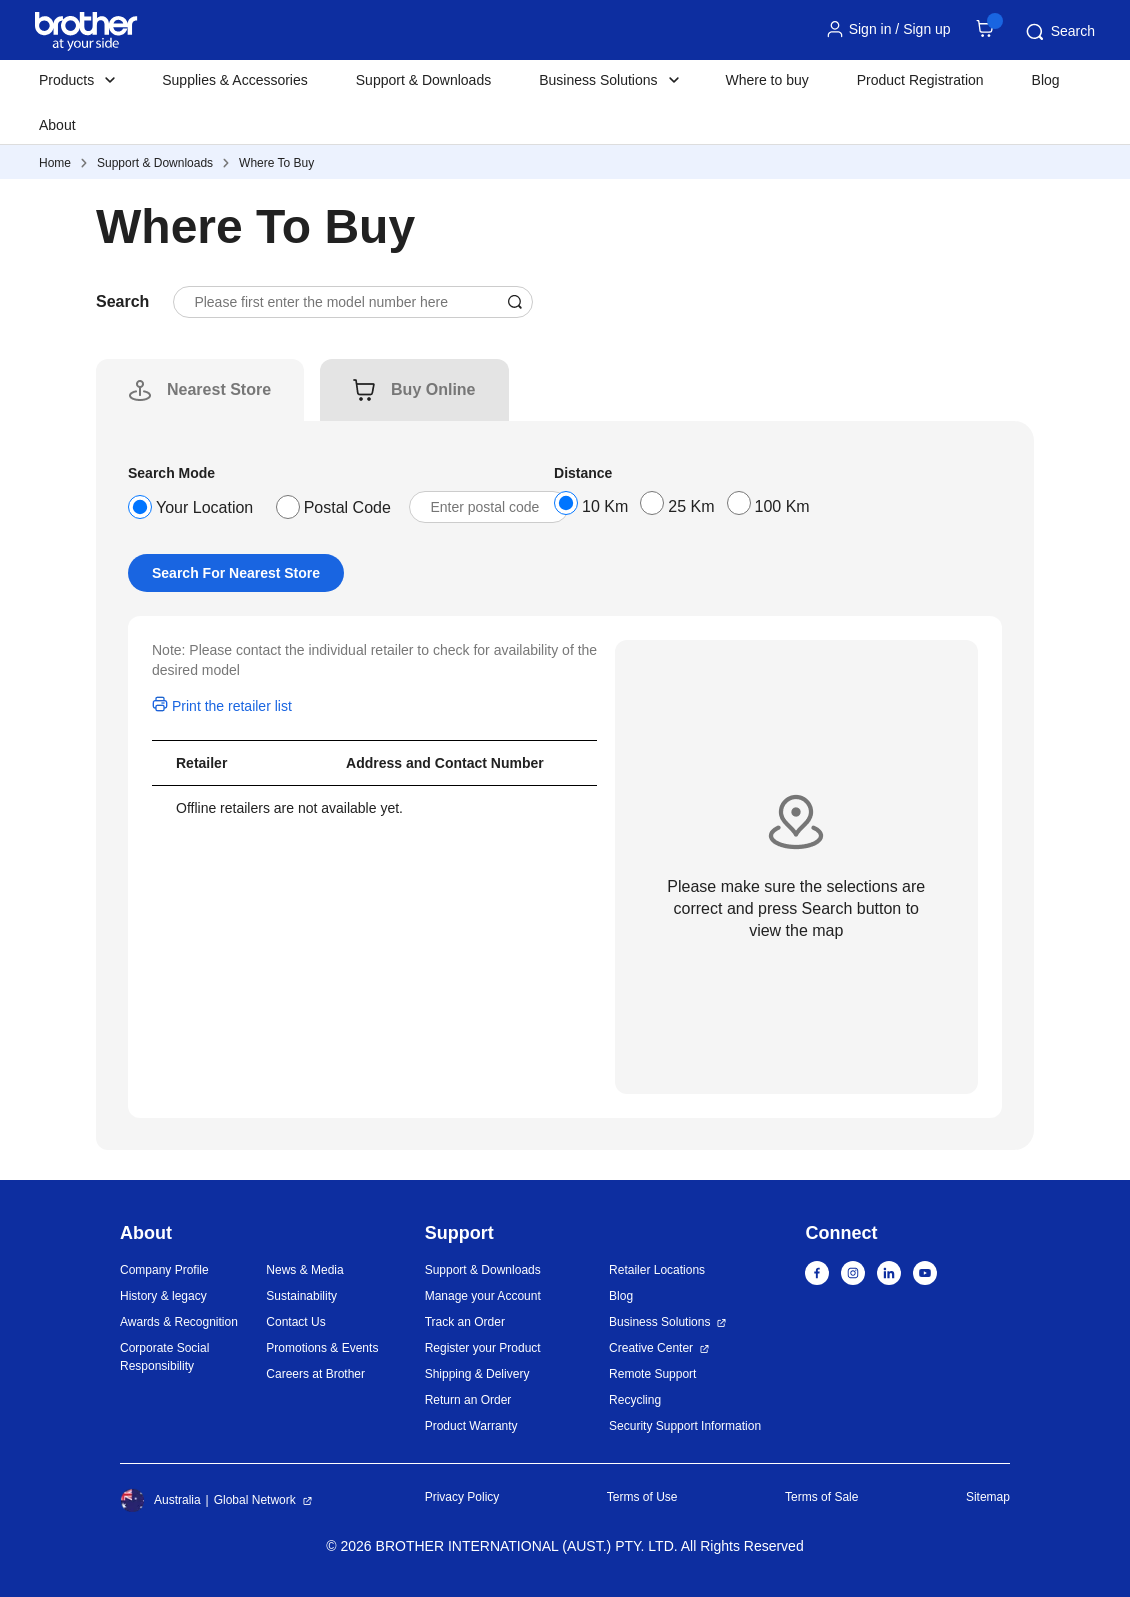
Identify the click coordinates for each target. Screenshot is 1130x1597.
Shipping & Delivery (477, 1374)
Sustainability (301, 1296)
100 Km (782, 506)
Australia (160, 1500)
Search (1059, 32)
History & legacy (163, 1296)
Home (55, 163)
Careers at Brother (315, 1374)
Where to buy (767, 80)
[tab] (219, 390)
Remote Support (652, 1374)
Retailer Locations (657, 1270)
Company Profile (164, 1270)
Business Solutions (659, 1322)
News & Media (304, 1270)
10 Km (605, 506)
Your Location (204, 507)
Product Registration (920, 80)
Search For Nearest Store (236, 573)
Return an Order (468, 1400)
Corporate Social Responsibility (164, 1357)
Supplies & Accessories (235, 80)
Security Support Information (685, 1426)
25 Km (691, 506)
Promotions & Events (322, 1348)
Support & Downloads (423, 80)
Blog (1046, 80)
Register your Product (483, 1348)
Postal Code (347, 507)
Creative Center (651, 1348)
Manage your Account (483, 1296)
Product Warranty (471, 1426)
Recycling (635, 1400)
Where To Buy (276, 163)
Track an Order (465, 1322)
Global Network (255, 1500)
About (57, 125)
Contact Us (295, 1322)
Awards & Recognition (179, 1322)
